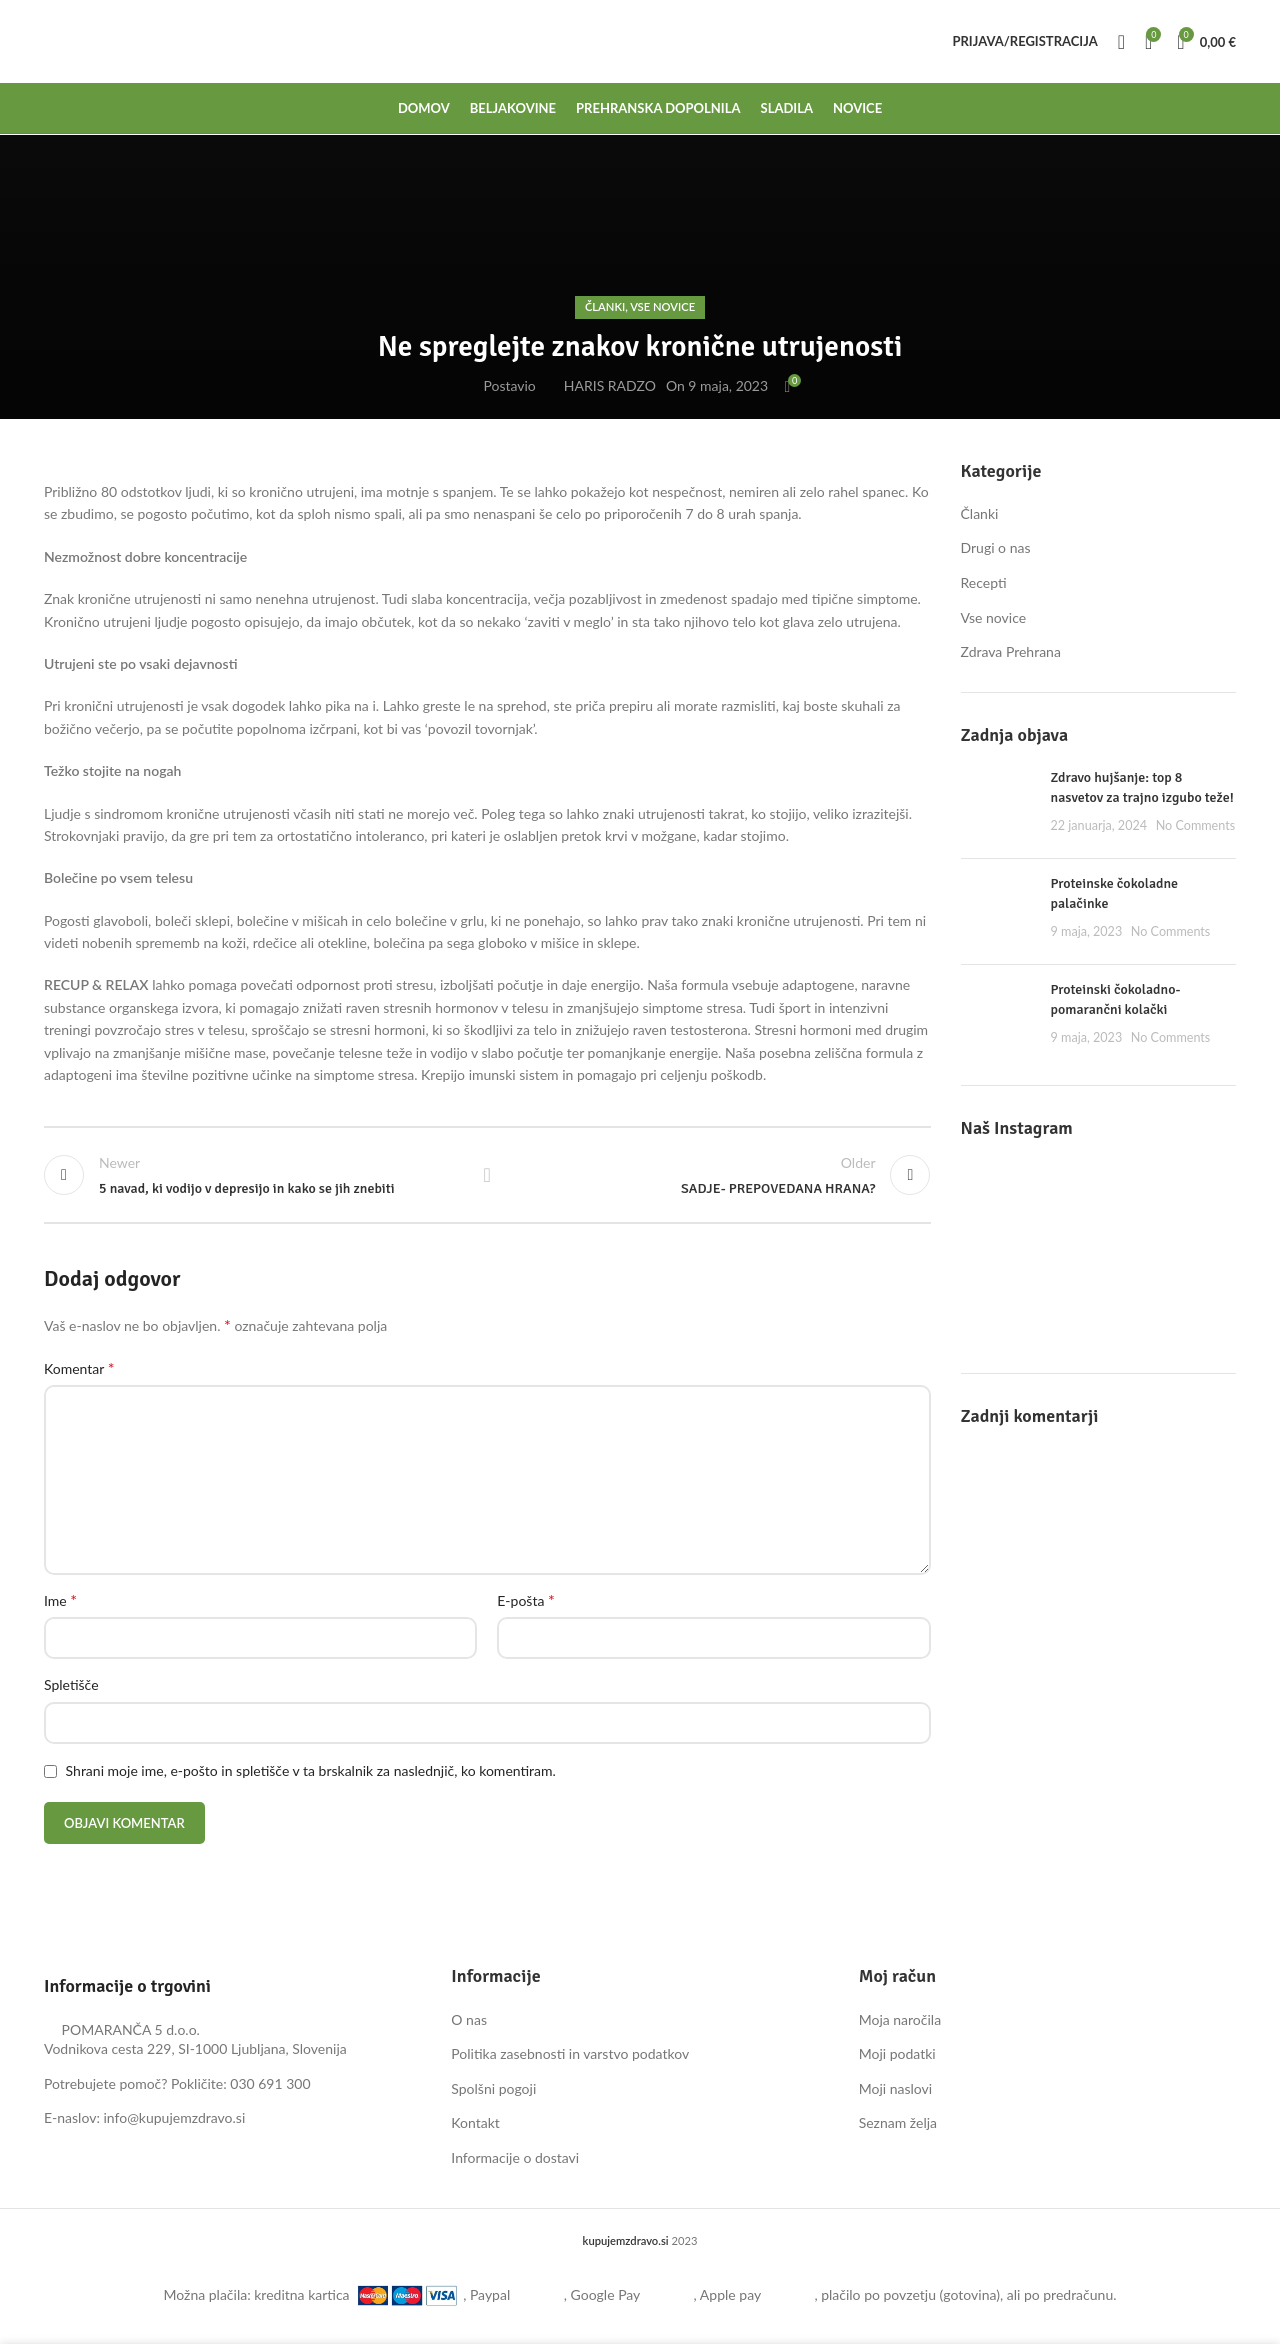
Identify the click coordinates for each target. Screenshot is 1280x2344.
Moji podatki (897, 2056)
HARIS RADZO (610, 385)
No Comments (1196, 825)
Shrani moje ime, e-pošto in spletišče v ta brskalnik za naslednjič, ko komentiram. (311, 1773)
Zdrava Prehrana (1011, 651)
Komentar (79, 1370)
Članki (605, 306)
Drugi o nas (996, 547)
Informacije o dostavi (515, 2160)
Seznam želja (898, 2125)
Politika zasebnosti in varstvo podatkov (570, 2056)
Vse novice (662, 306)
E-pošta (526, 1602)
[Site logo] (44, 44)
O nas (469, 2022)
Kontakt (475, 2125)
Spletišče (71, 1687)
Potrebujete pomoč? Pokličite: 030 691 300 (177, 2086)
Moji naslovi (896, 2091)
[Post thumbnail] (998, 805)
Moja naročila (900, 2022)
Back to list (487, 1177)
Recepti (984, 582)
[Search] (1121, 45)
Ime (60, 1602)
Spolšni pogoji (493, 2091)
